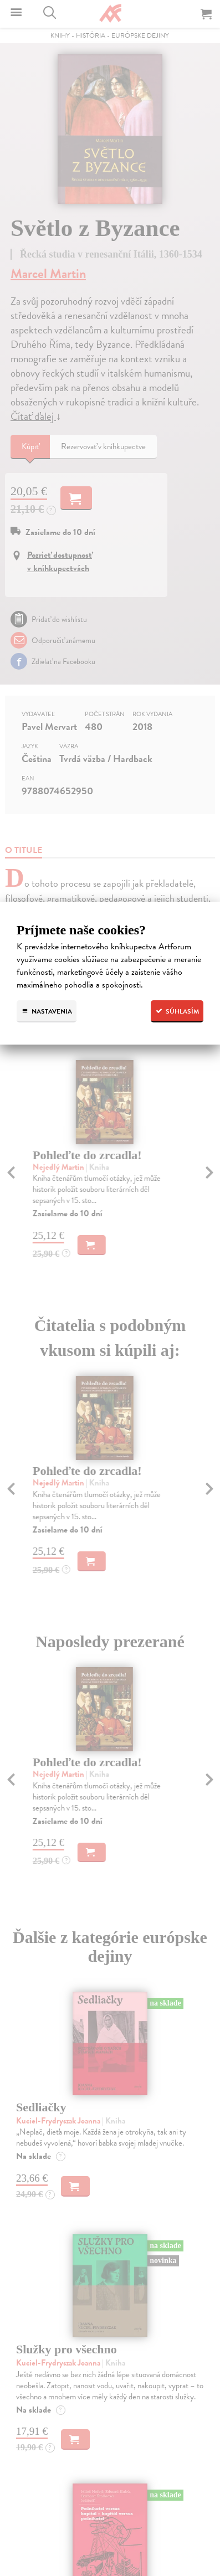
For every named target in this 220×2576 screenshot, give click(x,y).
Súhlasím (177, 1011)
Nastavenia (46, 1011)
